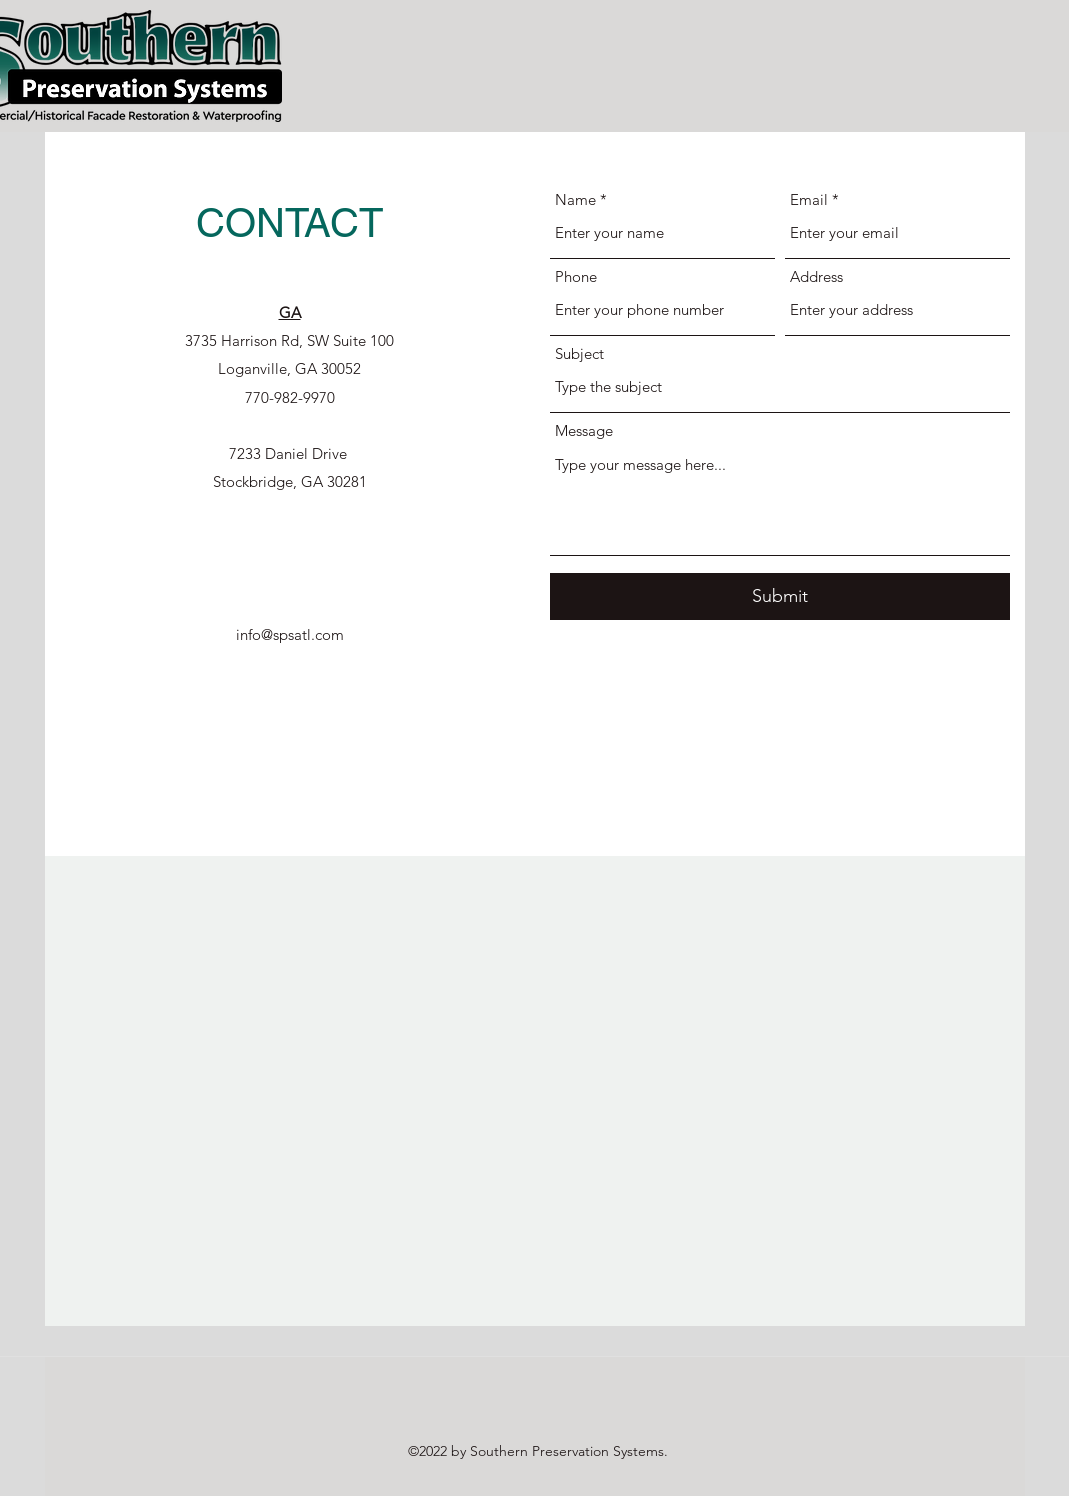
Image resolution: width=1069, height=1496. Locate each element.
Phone (576, 276)
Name (575, 199)
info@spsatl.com (290, 634)
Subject (579, 353)
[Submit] (780, 596)
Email (809, 199)
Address (816, 276)
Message (584, 430)
